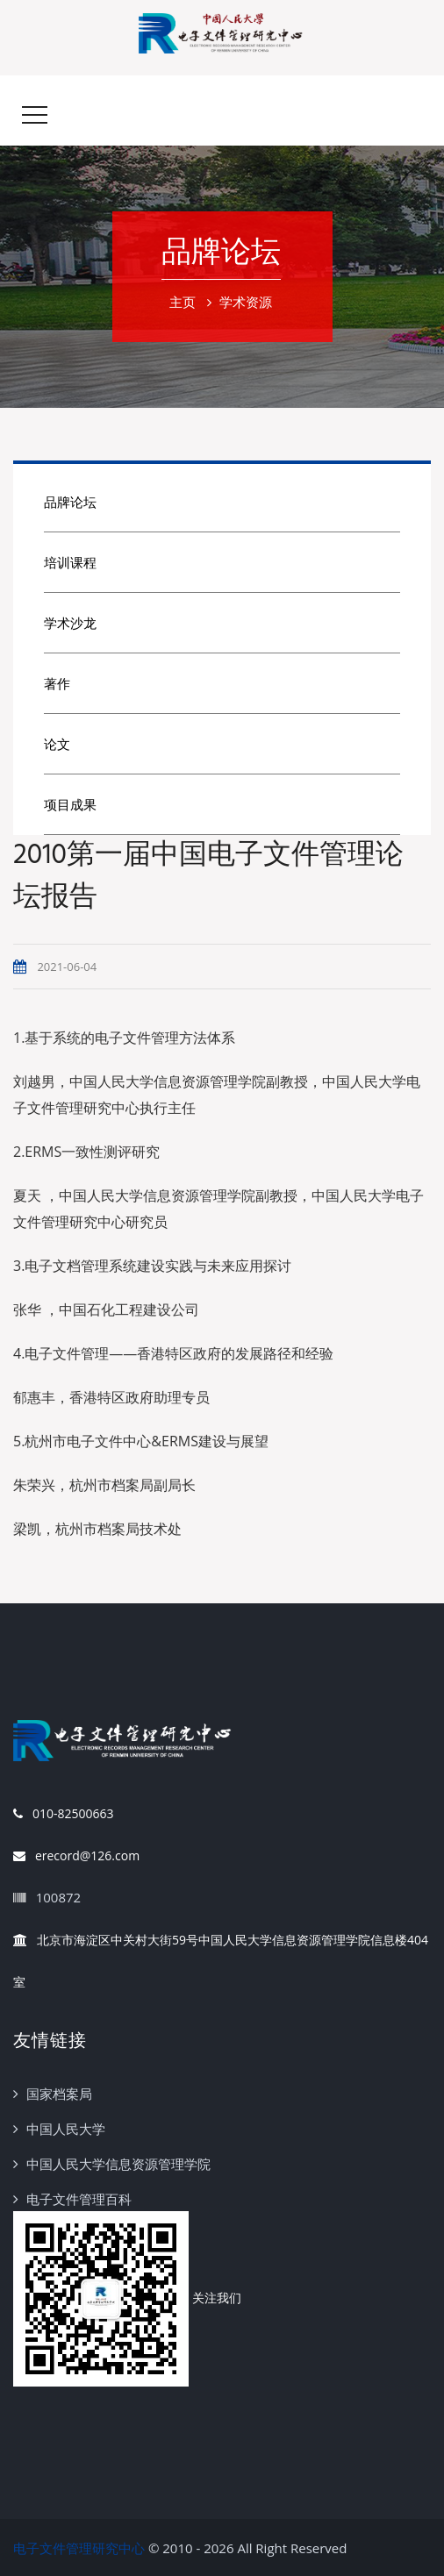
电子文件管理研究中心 (79, 2548)
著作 (57, 683)
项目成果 (70, 804)
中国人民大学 (65, 2128)
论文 (57, 744)
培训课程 (70, 562)
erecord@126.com (76, 1856)
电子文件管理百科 (79, 2199)
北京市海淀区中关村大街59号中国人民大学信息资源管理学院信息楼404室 (220, 1955)
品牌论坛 (70, 501)
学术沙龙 (70, 623)
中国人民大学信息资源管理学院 (118, 2164)
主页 (182, 301)
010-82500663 (63, 1814)
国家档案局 (59, 2093)
